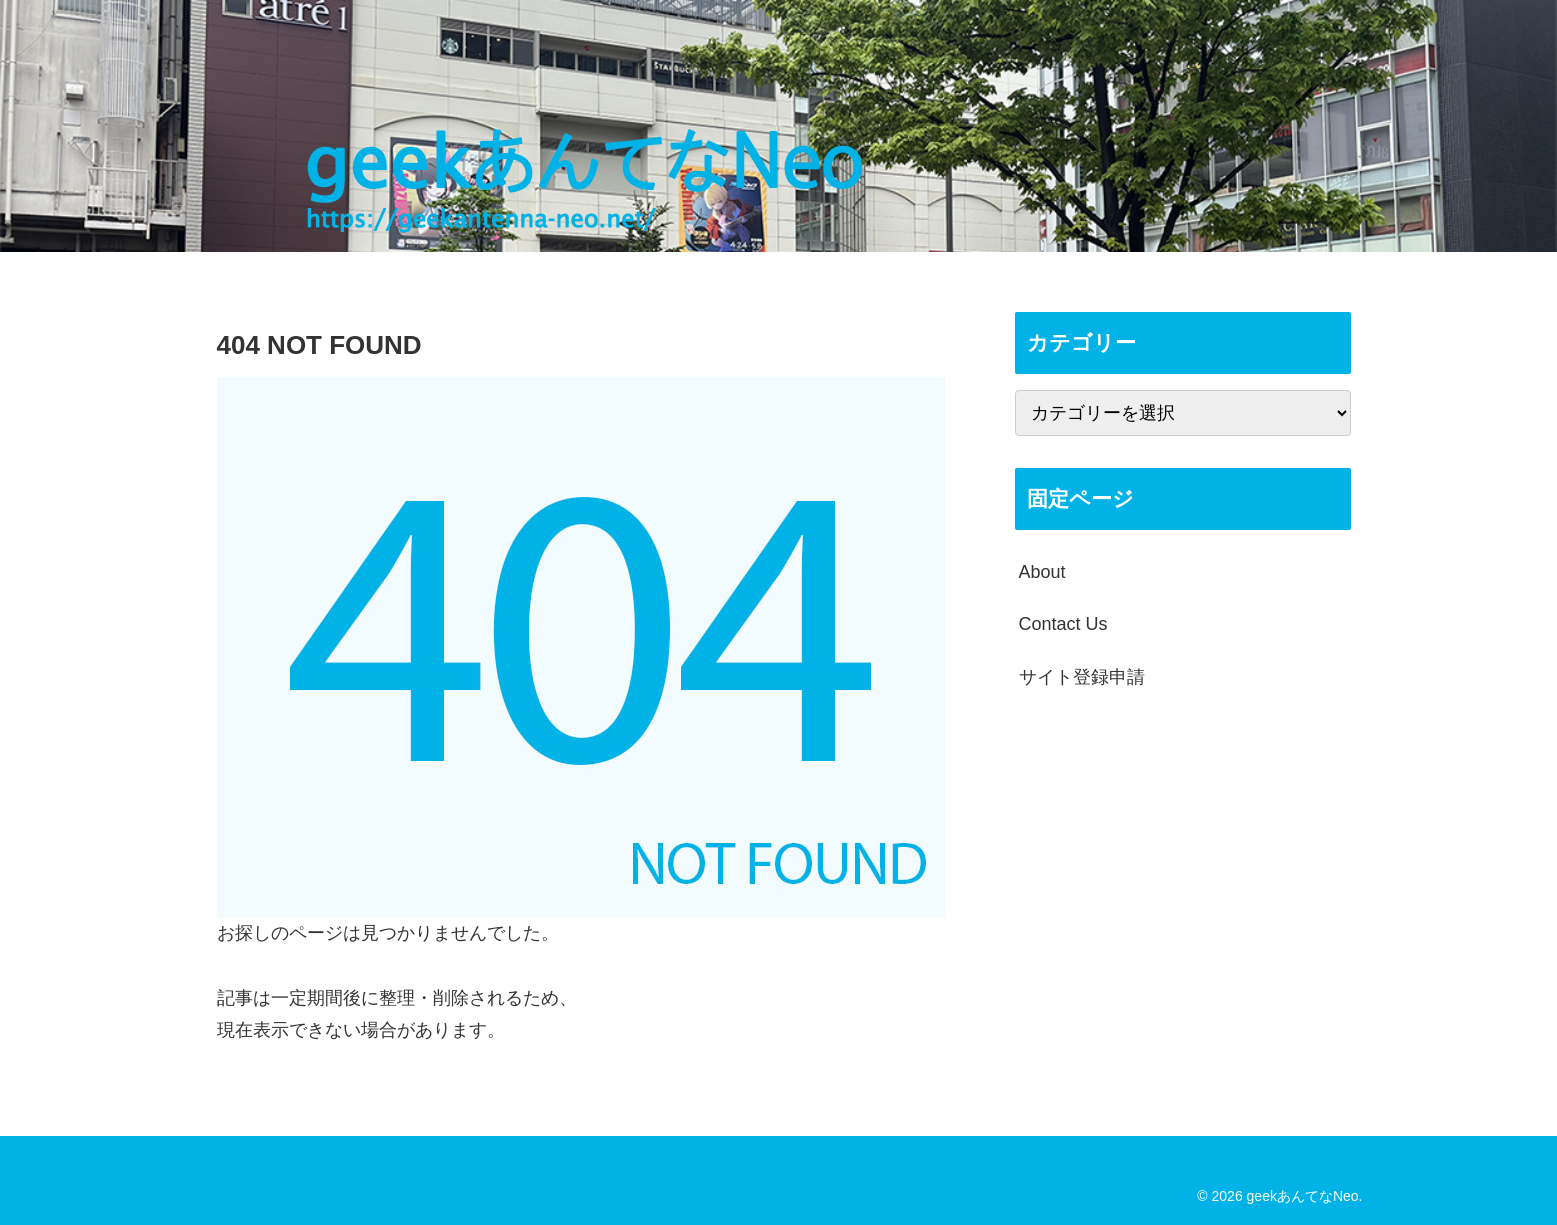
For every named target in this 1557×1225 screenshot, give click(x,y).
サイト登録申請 (1082, 677)
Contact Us (1063, 624)
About (1042, 572)
